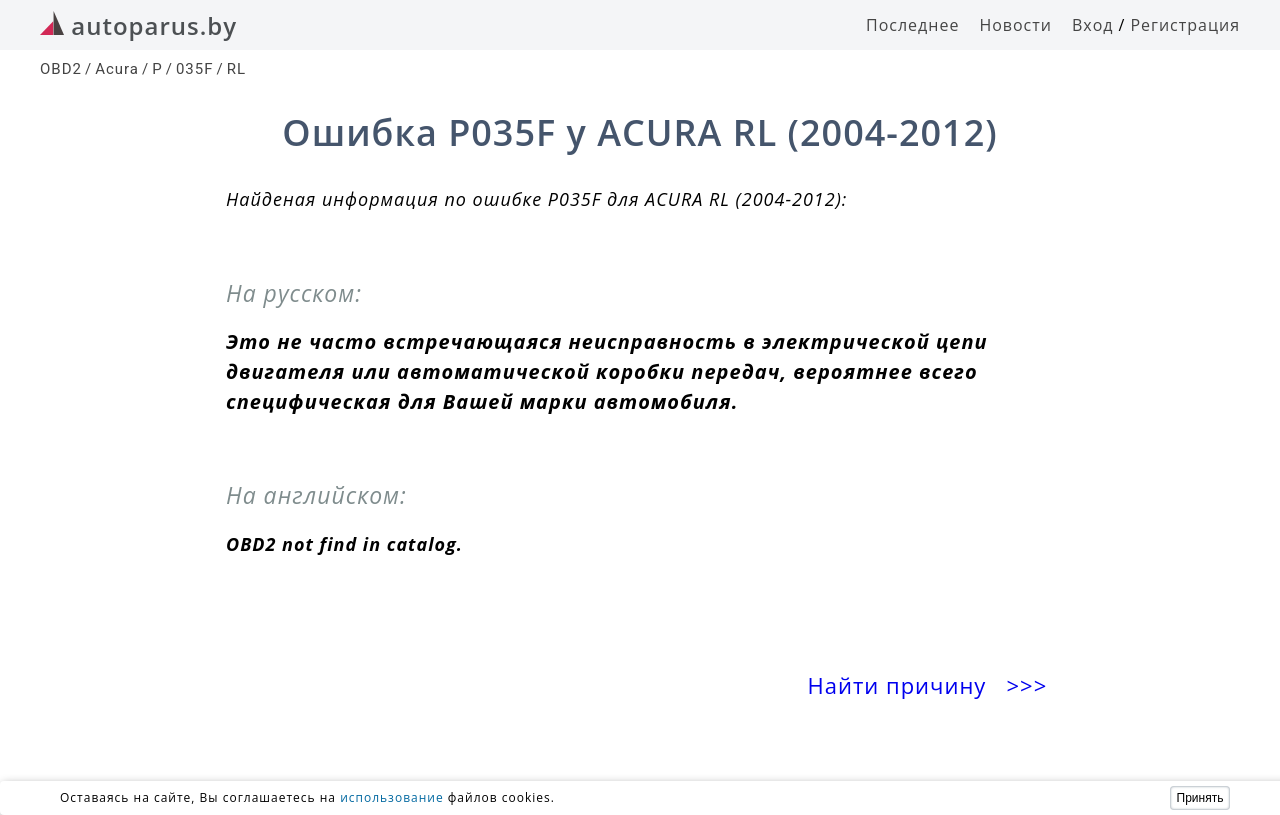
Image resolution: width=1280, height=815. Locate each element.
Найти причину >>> (931, 685)
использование (392, 797)
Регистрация (1185, 25)
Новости (1015, 25)
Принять (1200, 798)
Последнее (912, 25)
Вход (1093, 25)
